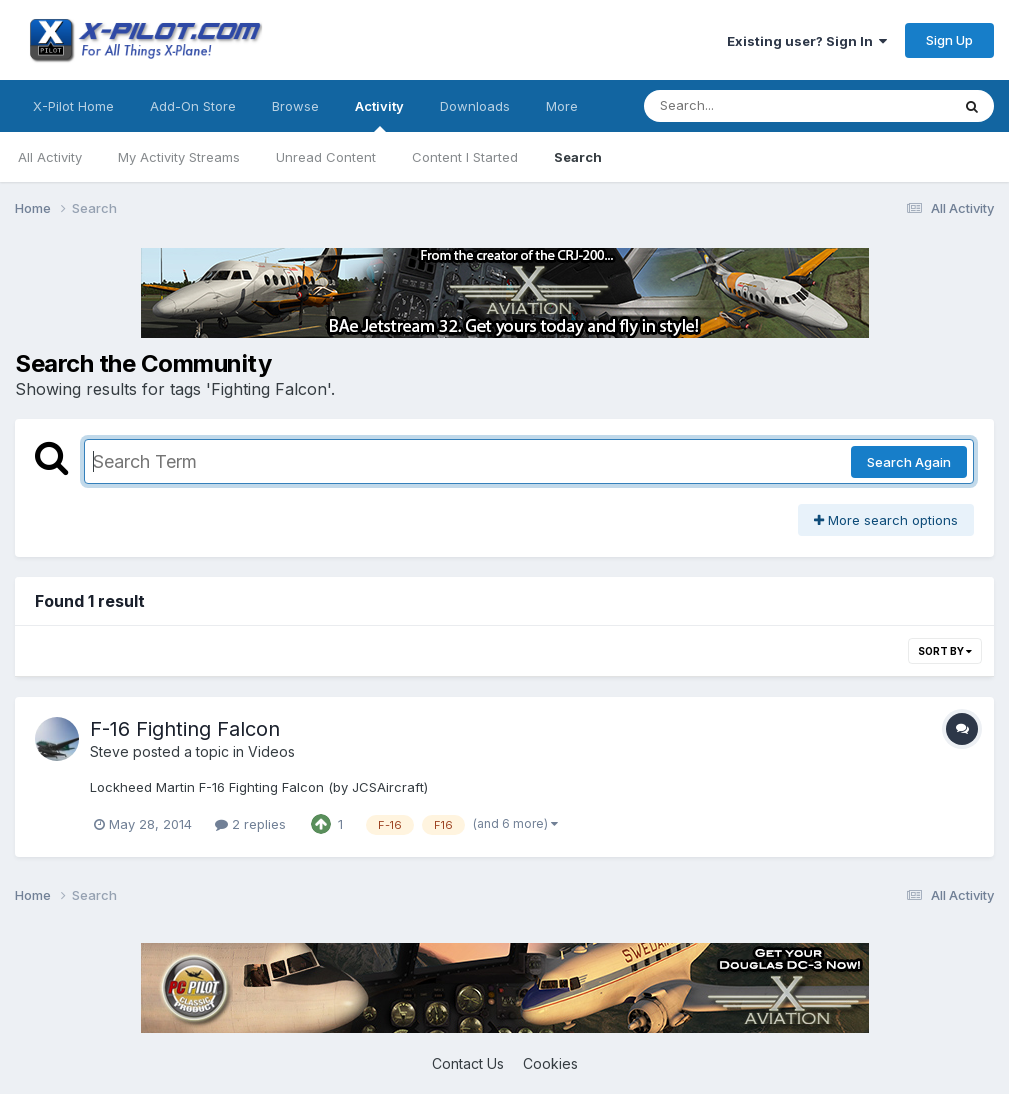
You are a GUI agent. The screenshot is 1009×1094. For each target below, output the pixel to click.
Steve (109, 751)
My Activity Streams (179, 157)
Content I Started (465, 157)
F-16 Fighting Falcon (185, 729)
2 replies (250, 824)
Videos (271, 751)
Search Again (909, 462)
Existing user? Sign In (807, 41)
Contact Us (468, 1063)
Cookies (550, 1063)
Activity (379, 115)
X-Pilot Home (73, 106)
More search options (886, 520)
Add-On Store (193, 106)
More (562, 106)
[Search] (742, 106)
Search (578, 157)
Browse (295, 106)
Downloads (475, 106)
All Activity (50, 157)
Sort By (945, 651)
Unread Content (326, 157)
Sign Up (949, 40)
